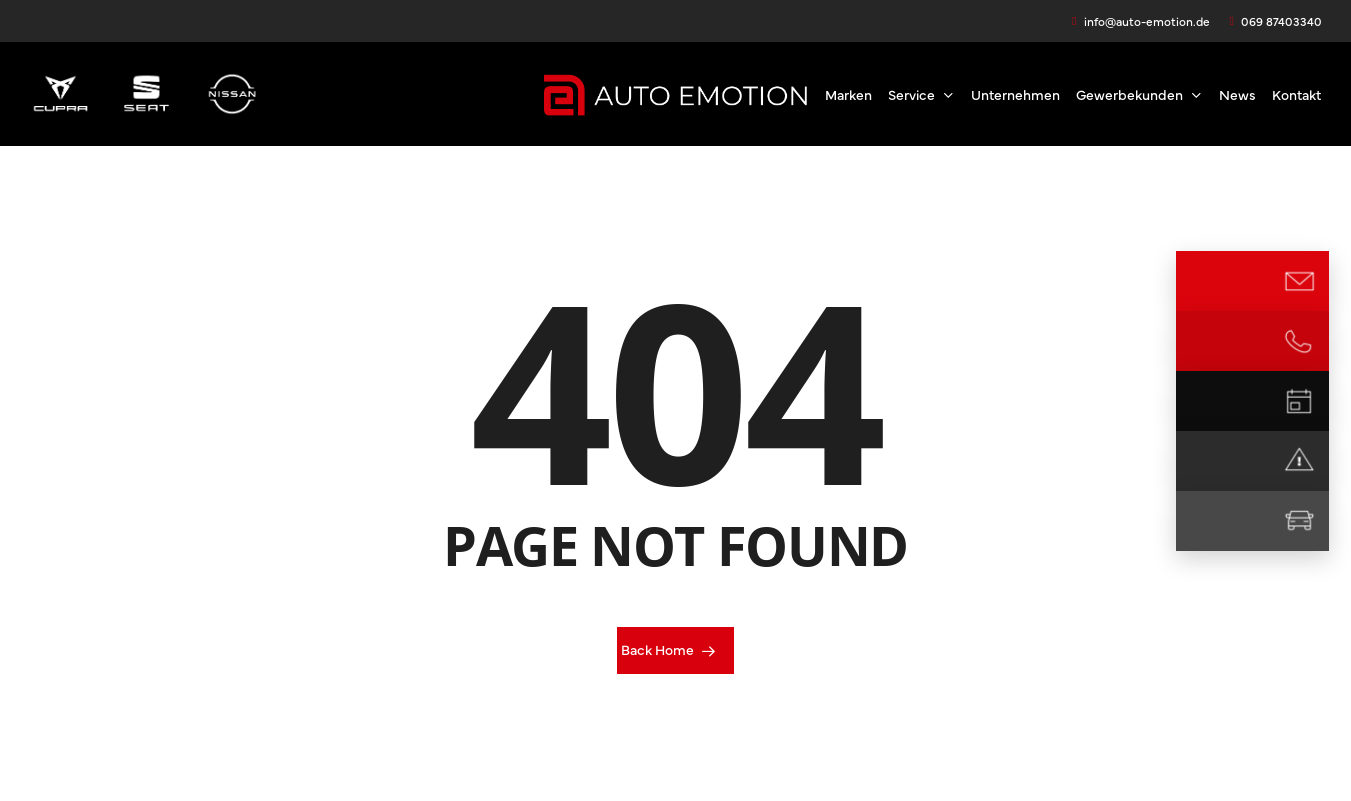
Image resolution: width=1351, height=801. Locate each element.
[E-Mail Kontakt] (1299, 281)
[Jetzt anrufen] (1299, 341)
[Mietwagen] (1299, 521)
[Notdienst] (1299, 461)
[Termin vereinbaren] (1299, 401)
